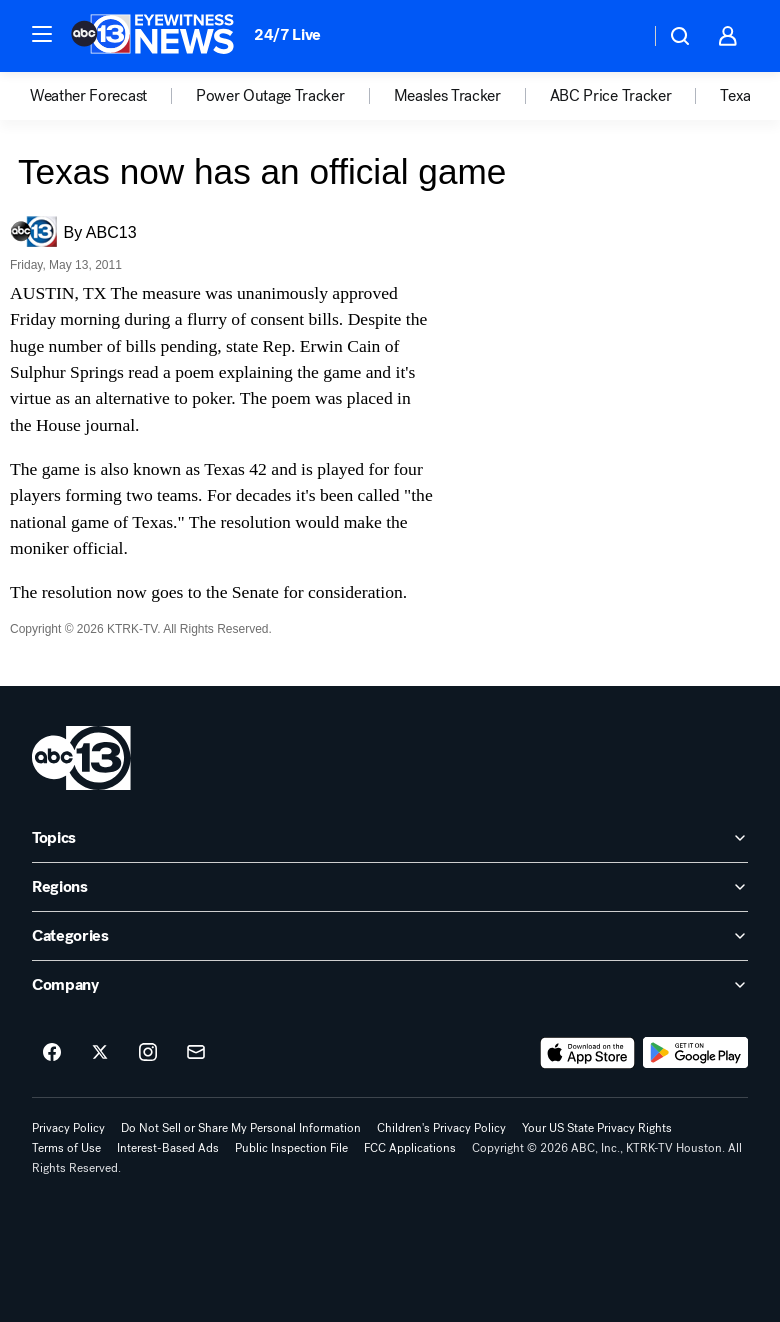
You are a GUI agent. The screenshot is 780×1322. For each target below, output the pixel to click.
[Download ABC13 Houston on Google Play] (695, 1053)
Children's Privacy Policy (441, 1128)
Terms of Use (66, 1148)
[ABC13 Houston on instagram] (148, 1053)
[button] (42, 34)
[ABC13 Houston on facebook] (52, 1053)
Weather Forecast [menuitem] (88, 96)
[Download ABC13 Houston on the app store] (588, 1053)
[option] (113, 96)
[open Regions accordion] (390, 887)
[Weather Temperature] (618, 36)
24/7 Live (287, 34)
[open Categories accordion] (390, 936)
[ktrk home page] (81, 758)
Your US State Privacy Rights (597, 1128)
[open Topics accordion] (390, 838)
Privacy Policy (68, 1128)
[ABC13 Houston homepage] (152, 36)
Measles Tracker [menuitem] (447, 96)
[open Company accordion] (390, 985)
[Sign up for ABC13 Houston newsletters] (196, 1053)
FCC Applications (410, 1148)
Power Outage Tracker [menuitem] (270, 96)
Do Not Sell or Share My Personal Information (241, 1128)
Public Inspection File (291, 1148)
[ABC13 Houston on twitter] (100, 1053)
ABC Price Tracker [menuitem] (611, 96)
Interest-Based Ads (168, 1148)
